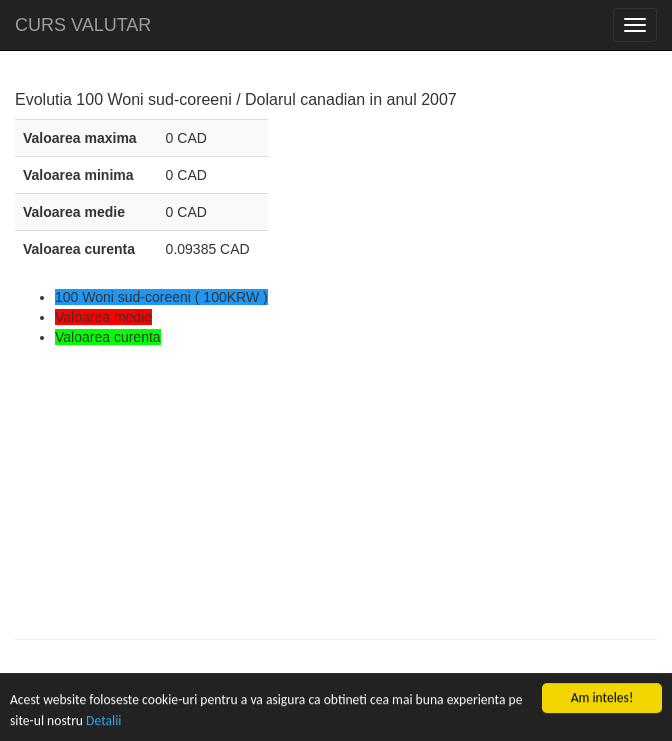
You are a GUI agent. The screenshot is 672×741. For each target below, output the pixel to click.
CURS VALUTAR (83, 25)
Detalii (103, 721)
